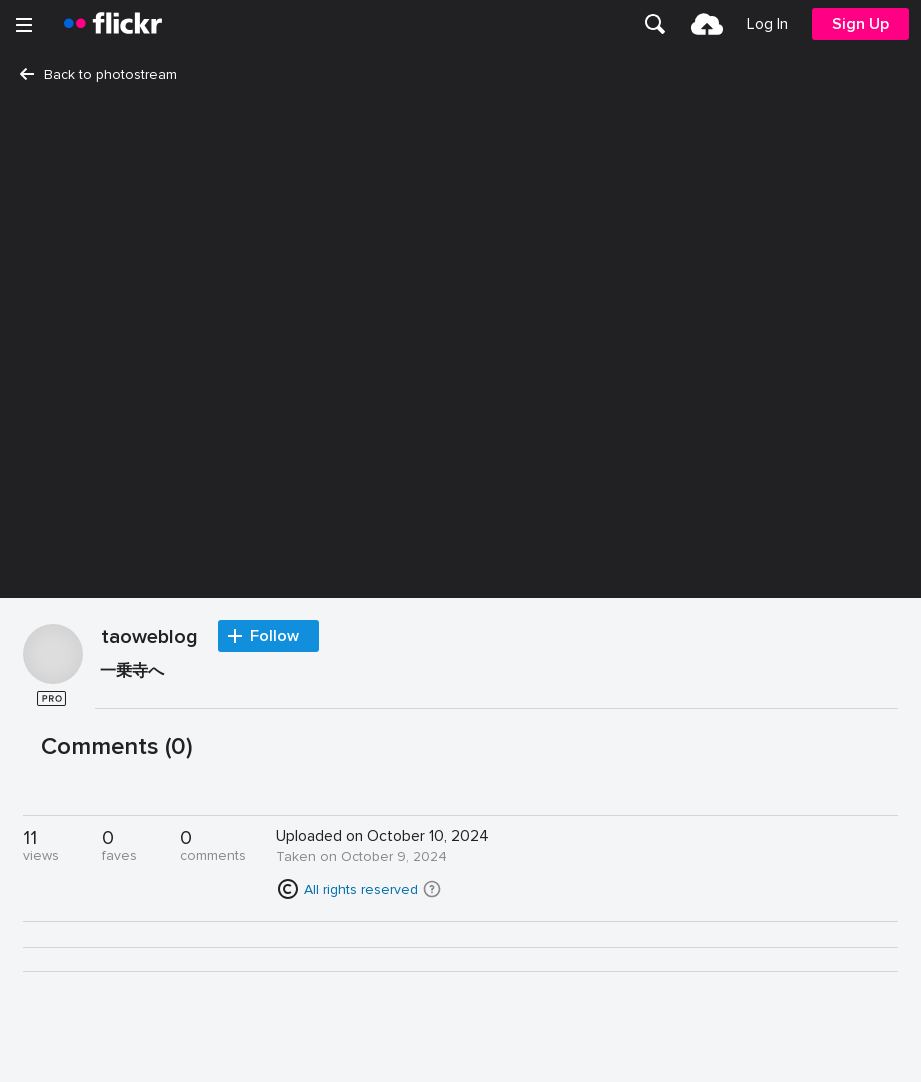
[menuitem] (655, 24)
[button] (432, 889)
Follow (274, 636)
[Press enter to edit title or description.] (496, 675)
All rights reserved (361, 889)
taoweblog (149, 638)
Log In (767, 24)
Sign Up (860, 24)
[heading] (113, 24)
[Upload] (707, 24)
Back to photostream (98, 74)
